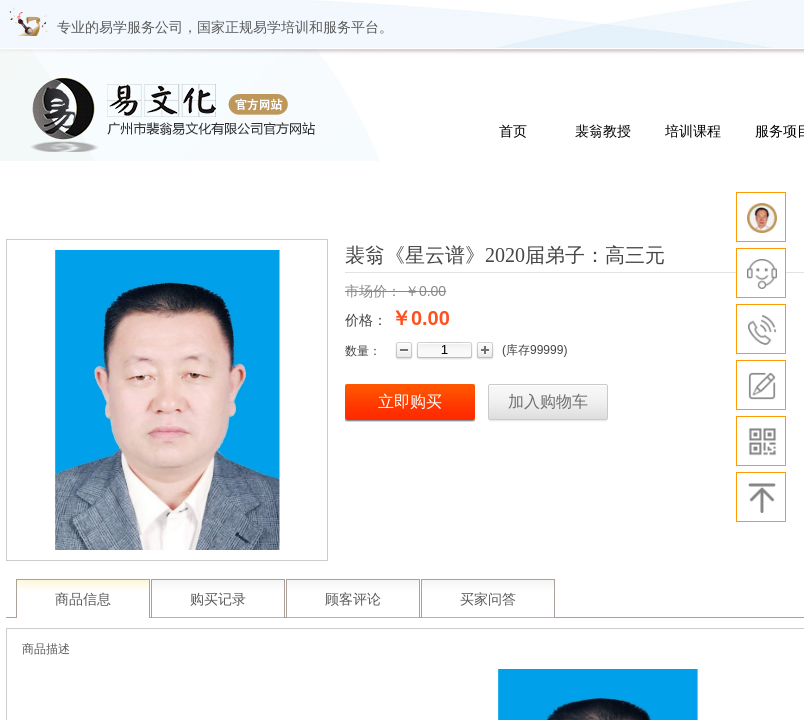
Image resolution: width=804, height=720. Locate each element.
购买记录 (218, 599)
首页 (513, 131)
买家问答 (488, 599)
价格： (366, 320)
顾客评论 (353, 599)
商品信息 (83, 599)
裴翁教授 (603, 131)
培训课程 (693, 131)
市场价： (373, 291)
